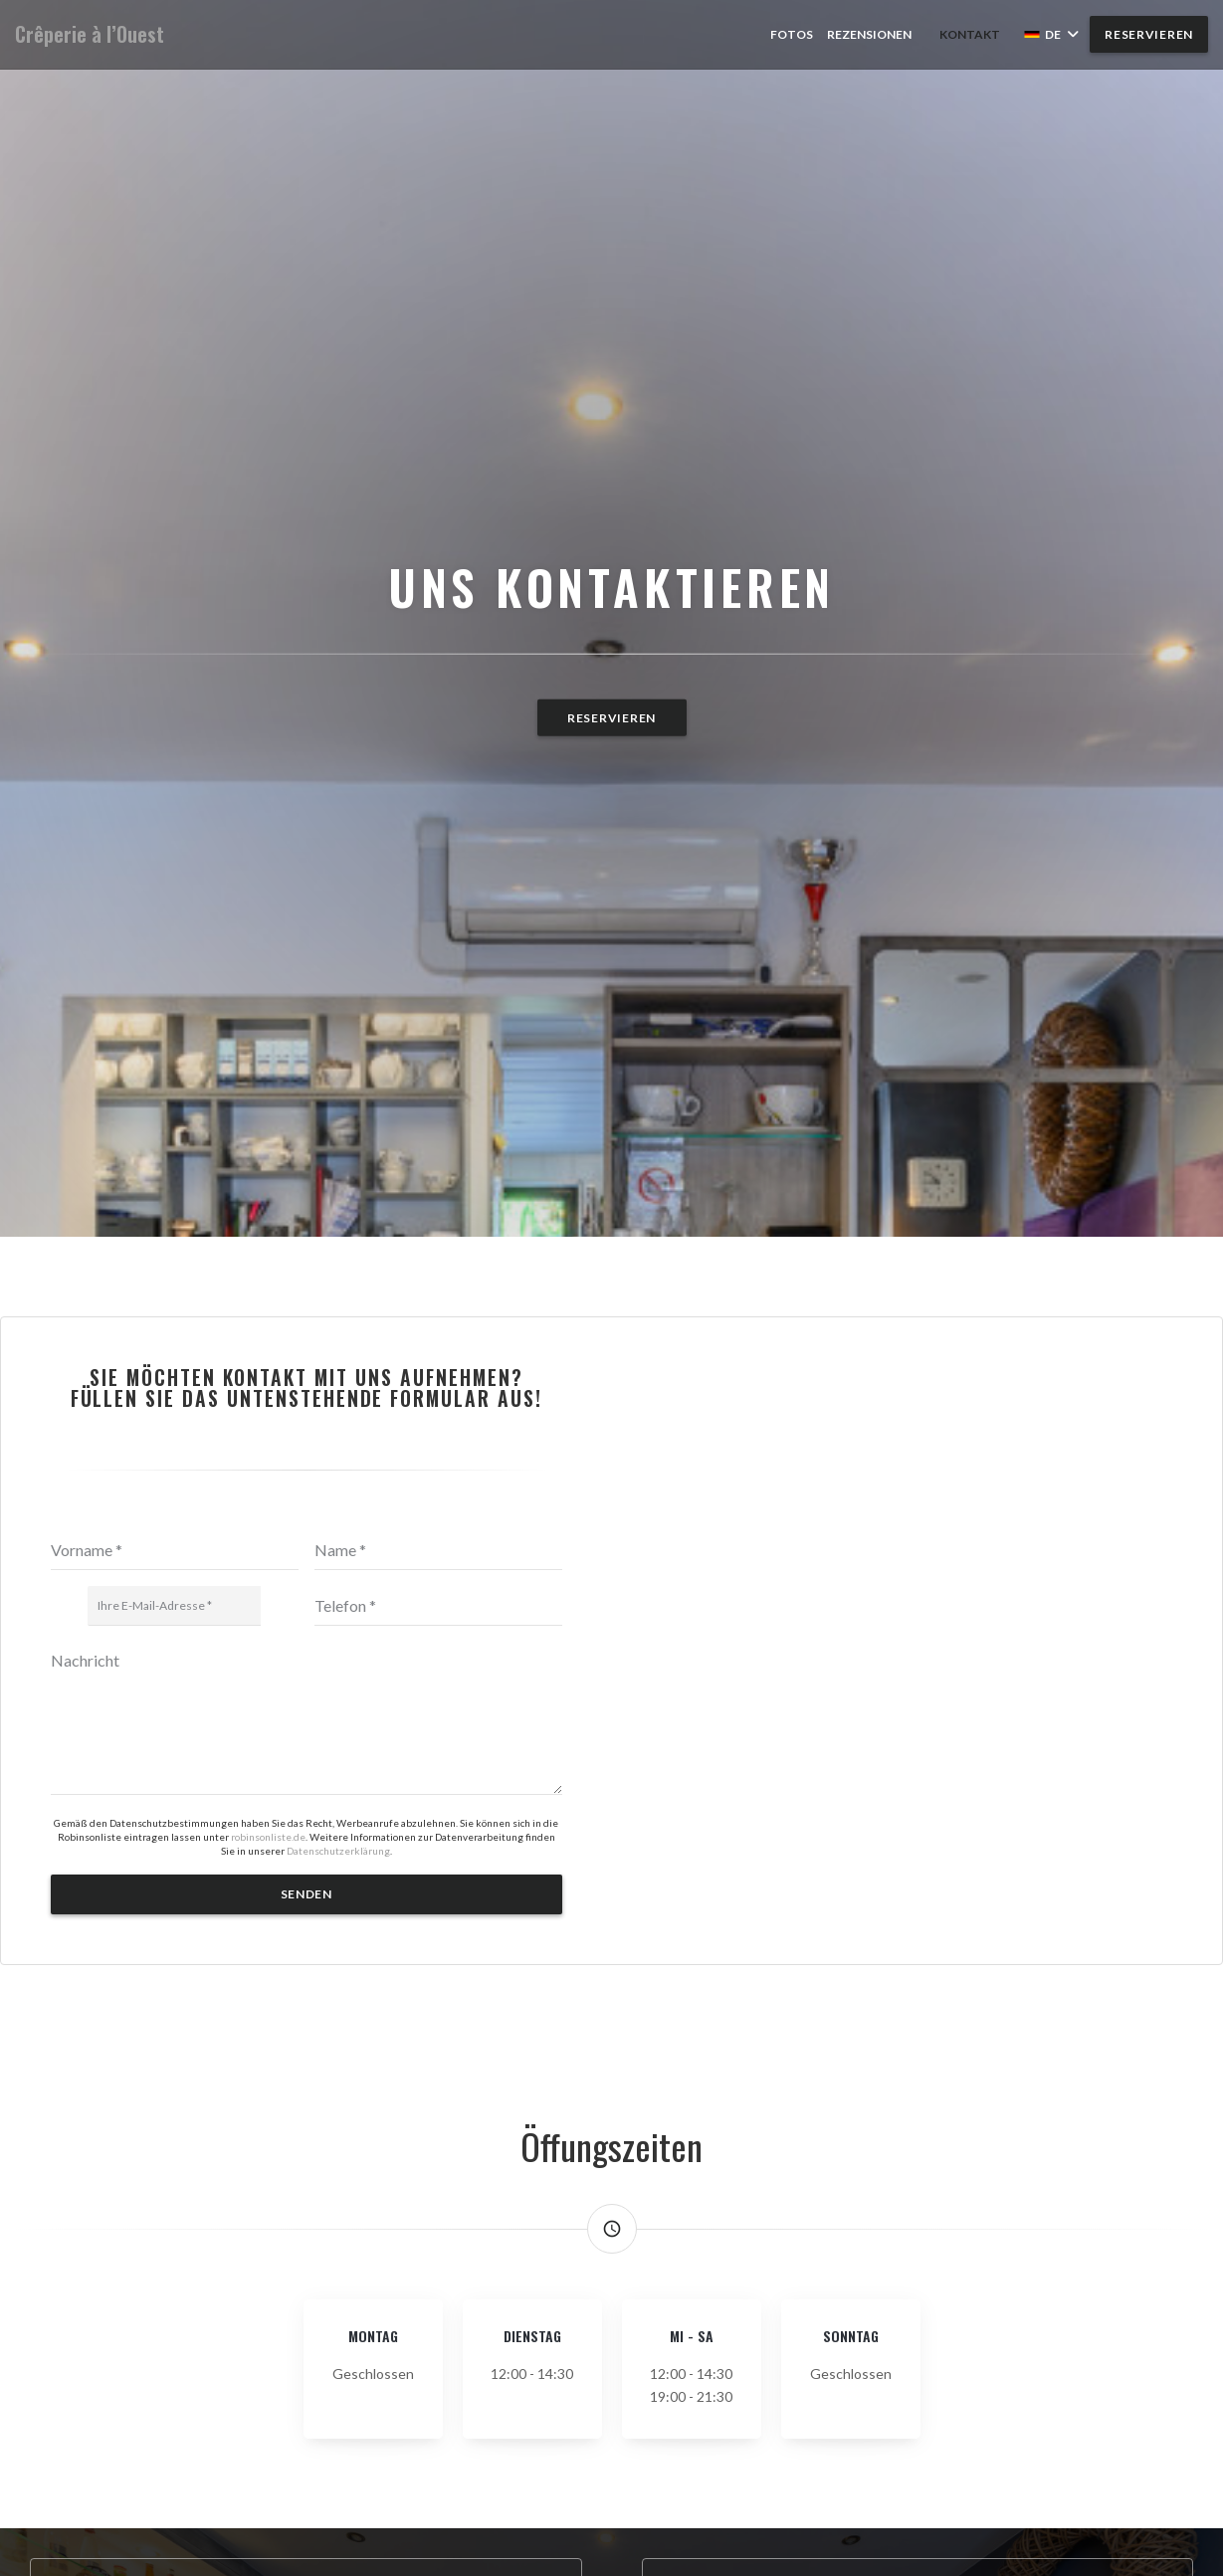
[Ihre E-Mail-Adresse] (174, 1606)
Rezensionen (869, 34)
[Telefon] (438, 1606)
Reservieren (1149, 34)
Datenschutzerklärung (338, 1851)
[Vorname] (175, 1550)
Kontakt (969, 34)
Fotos (791, 34)
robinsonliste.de (268, 1837)
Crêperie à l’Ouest (89, 34)
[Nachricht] (306, 1718)
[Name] (438, 1550)
